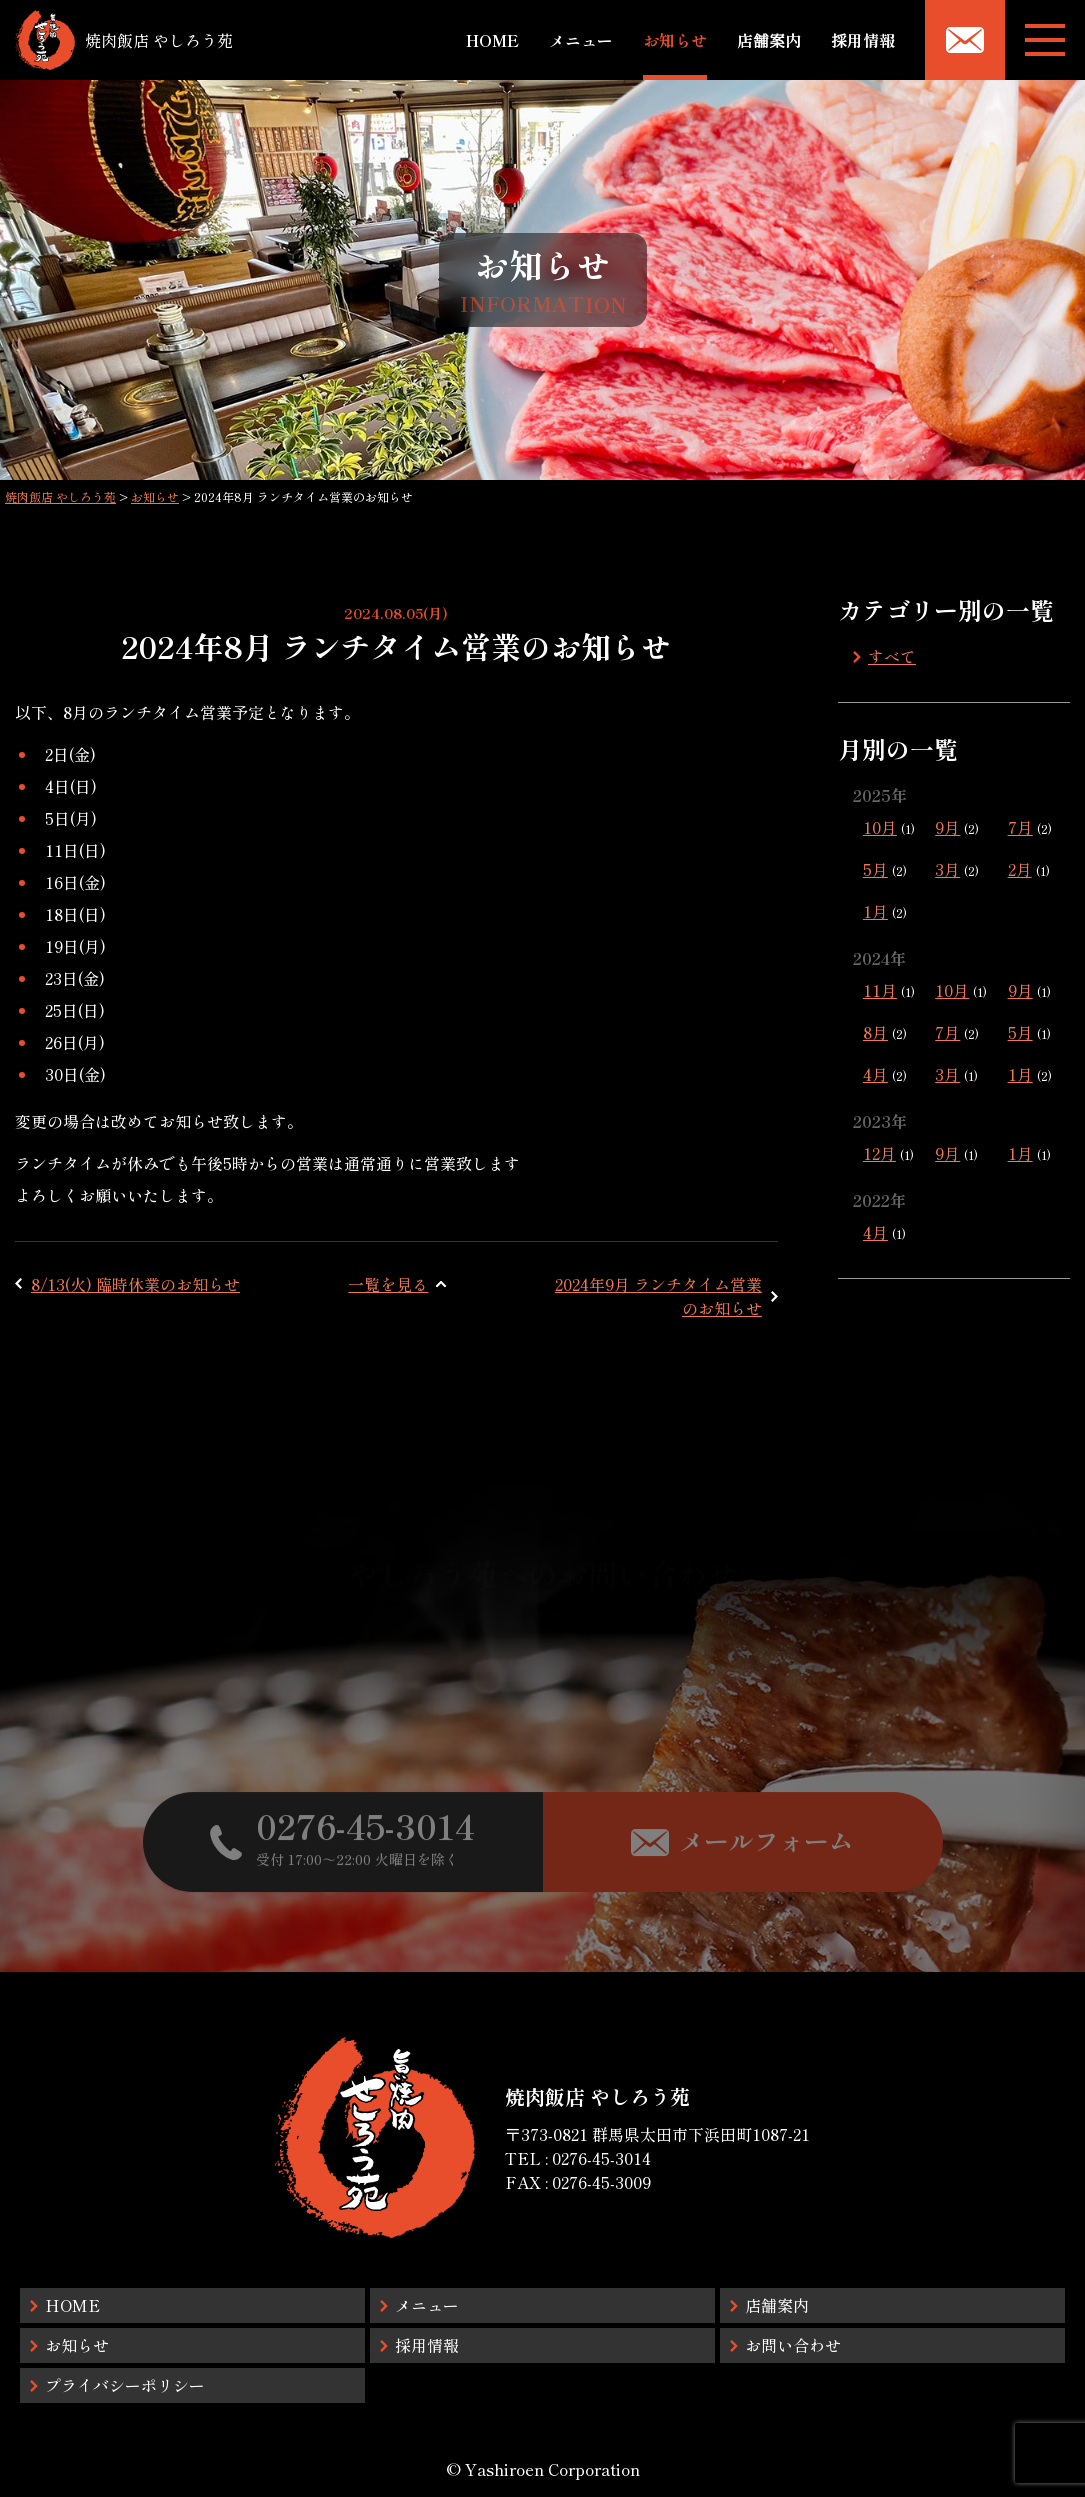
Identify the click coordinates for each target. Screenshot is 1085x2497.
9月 (947, 827)
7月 (1020, 827)
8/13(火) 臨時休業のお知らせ (135, 1284)
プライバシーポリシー (125, 2385)
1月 (875, 911)
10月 (880, 827)
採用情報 (863, 40)
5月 (875, 869)
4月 (875, 1074)
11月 (880, 990)
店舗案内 (769, 40)
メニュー (581, 40)
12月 (879, 1153)
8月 (875, 1032)
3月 (947, 869)
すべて (892, 656)
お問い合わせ (793, 2345)
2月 (1020, 869)
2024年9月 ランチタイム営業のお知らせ (658, 1296)
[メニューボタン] (1045, 40)
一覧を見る (388, 1284)
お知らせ (675, 40)
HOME (492, 40)
